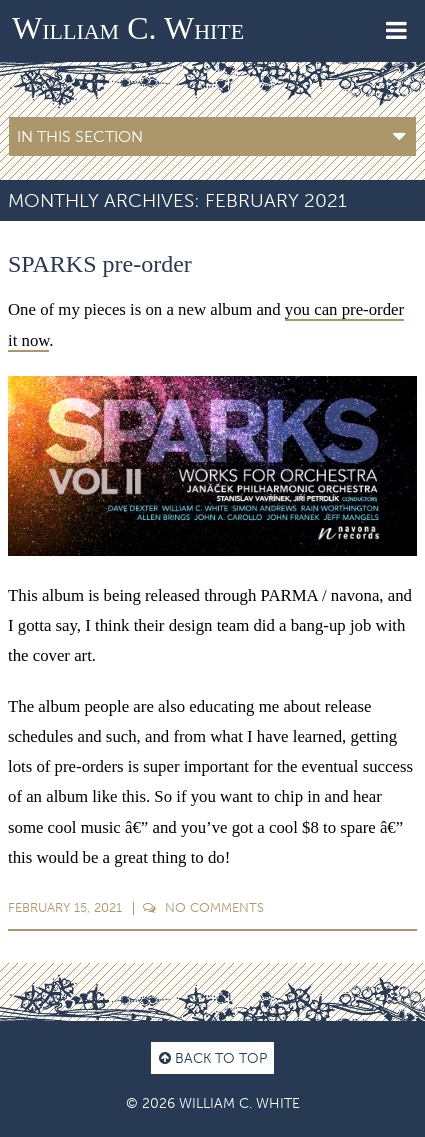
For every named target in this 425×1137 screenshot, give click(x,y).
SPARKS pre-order (100, 264)
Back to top (213, 1058)
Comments (203, 907)
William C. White (128, 28)
